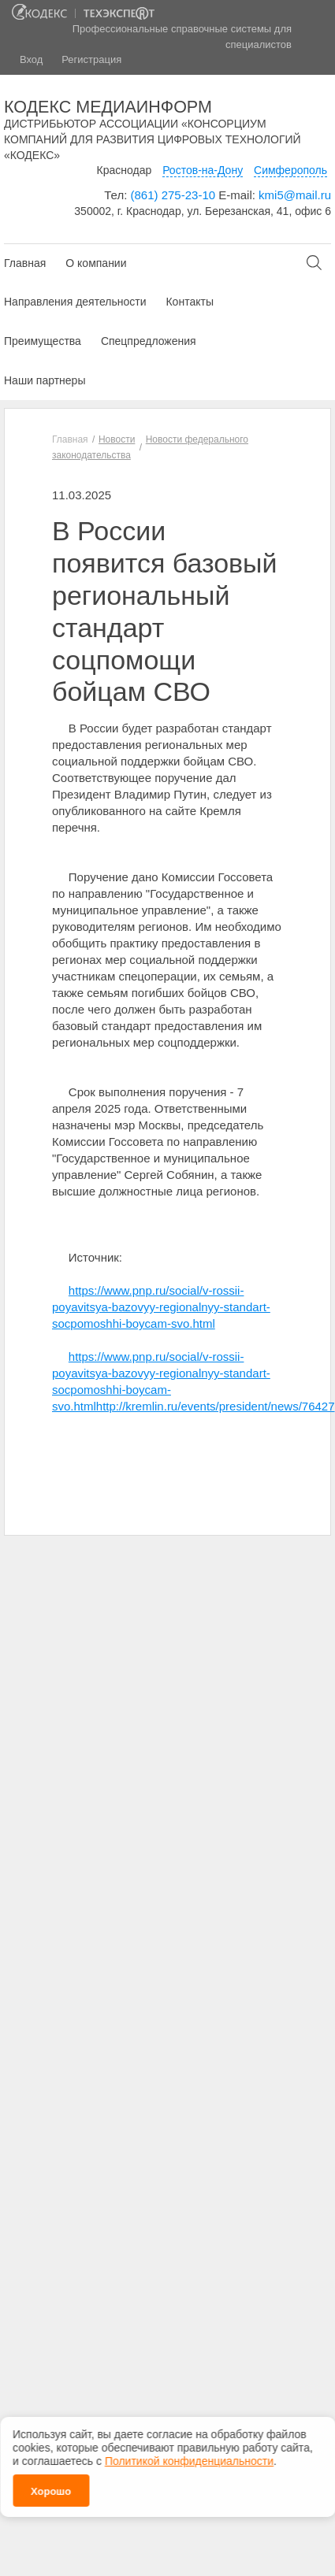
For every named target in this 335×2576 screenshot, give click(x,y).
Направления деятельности (75, 301)
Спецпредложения (148, 341)
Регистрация (91, 59)
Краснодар (124, 170)
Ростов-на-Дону (202, 170)
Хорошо (51, 2487)
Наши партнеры (44, 380)
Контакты (189, 301)
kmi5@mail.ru (295, 195)
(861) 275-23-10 (173, 195)
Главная (25, 263)
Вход (31, 59)
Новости (117, 439)
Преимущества (42, 341)
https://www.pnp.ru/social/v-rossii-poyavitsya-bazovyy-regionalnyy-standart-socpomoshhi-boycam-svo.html (161, 1307)
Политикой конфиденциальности (189, 2456)
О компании (95, 263)
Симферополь (290, 170)
